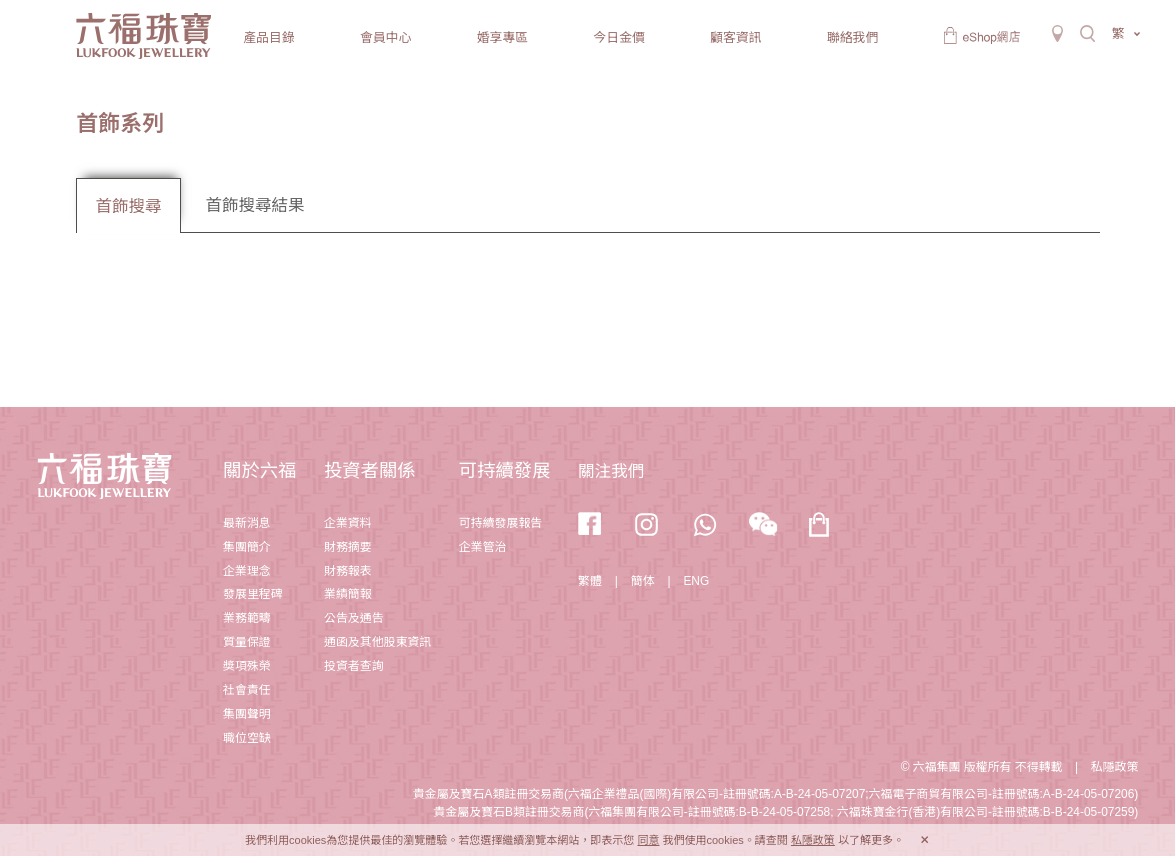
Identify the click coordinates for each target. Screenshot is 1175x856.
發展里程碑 (253, 594)
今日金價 (618, 37)
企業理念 (247, 571)
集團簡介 (247, 547)
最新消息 (247, 523)
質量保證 (247, 642)
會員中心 (385, 37)
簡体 (643, 581)
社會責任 (247, 690)
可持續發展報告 (500, 523)
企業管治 (483, 547)
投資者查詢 (354, 666)
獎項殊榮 (247, 666)
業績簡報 (348, 594)
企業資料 (348, 523)
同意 (648, 840)
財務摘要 (348, 547)
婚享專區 (502, 37)
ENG (696, 581)
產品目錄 (268, 37)
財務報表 (348, 571)
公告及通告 (354, 618)
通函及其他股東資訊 (377, 642)
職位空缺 (247, 738)
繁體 (590, 581)
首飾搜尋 (129, 206)
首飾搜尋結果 (254, 205)
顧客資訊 (735, 37)
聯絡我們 (852, 37)
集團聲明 (247, 714)
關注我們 (611, 471)
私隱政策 (1115, 767)
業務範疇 (247, 618)
